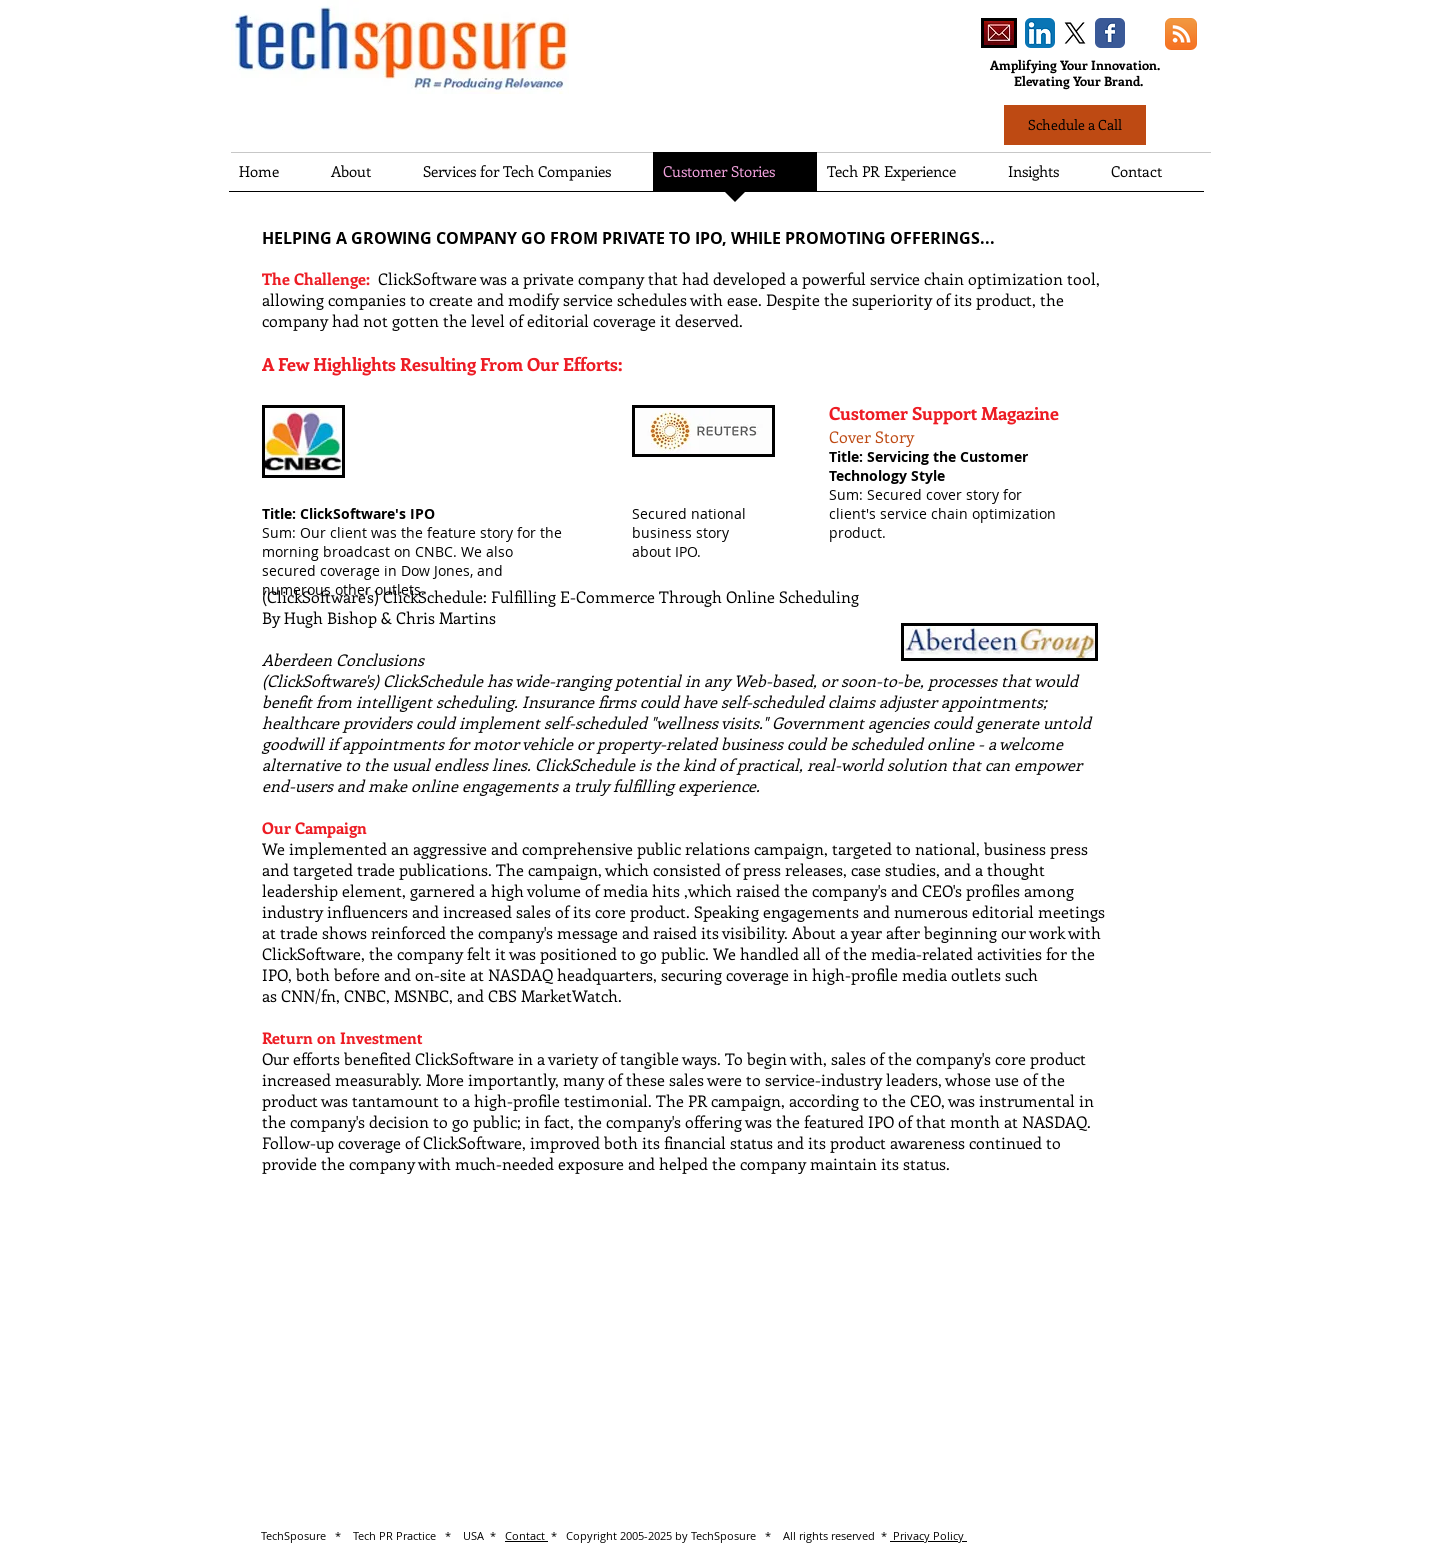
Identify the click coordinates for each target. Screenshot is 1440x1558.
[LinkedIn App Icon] (1040, 33)
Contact (526, 1535)
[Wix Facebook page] (1110, 33)
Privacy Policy (928, 1535)
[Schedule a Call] (1075, 125)
